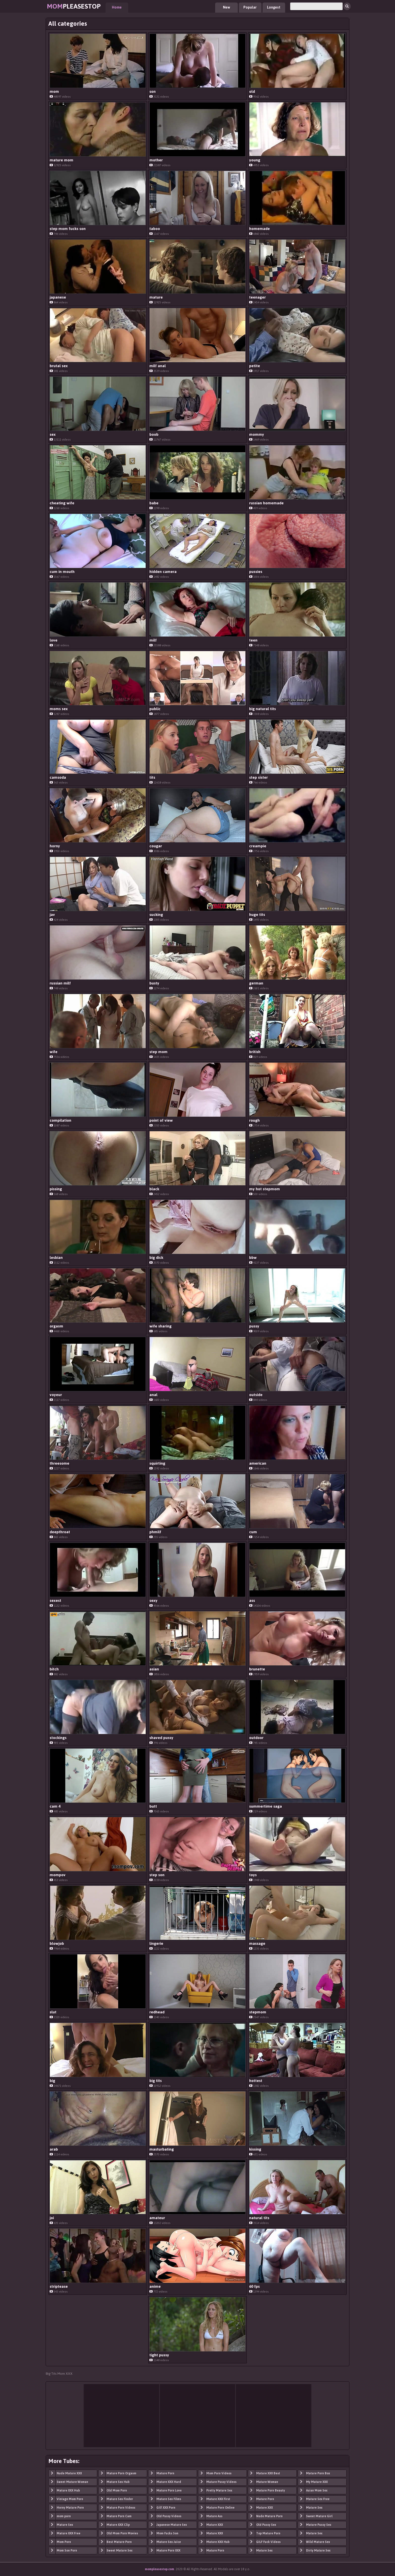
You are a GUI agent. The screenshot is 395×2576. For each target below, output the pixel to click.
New (226, 7)
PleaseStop (74, 6)
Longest (273, 7)
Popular (250, 7)
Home (117, 7)
